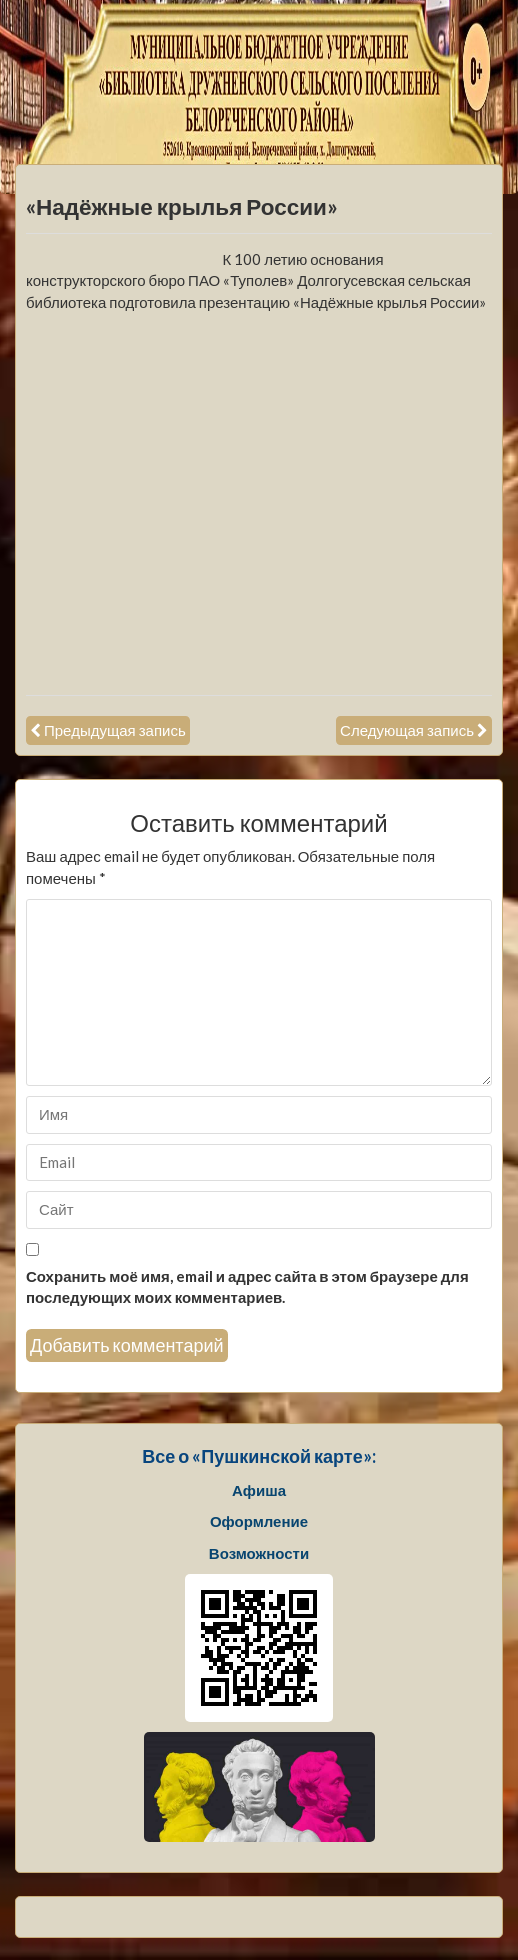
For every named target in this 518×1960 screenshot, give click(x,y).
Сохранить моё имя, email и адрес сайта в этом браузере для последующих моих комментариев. (247, 1286)
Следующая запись (407, 730)
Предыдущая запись (115, 730)
